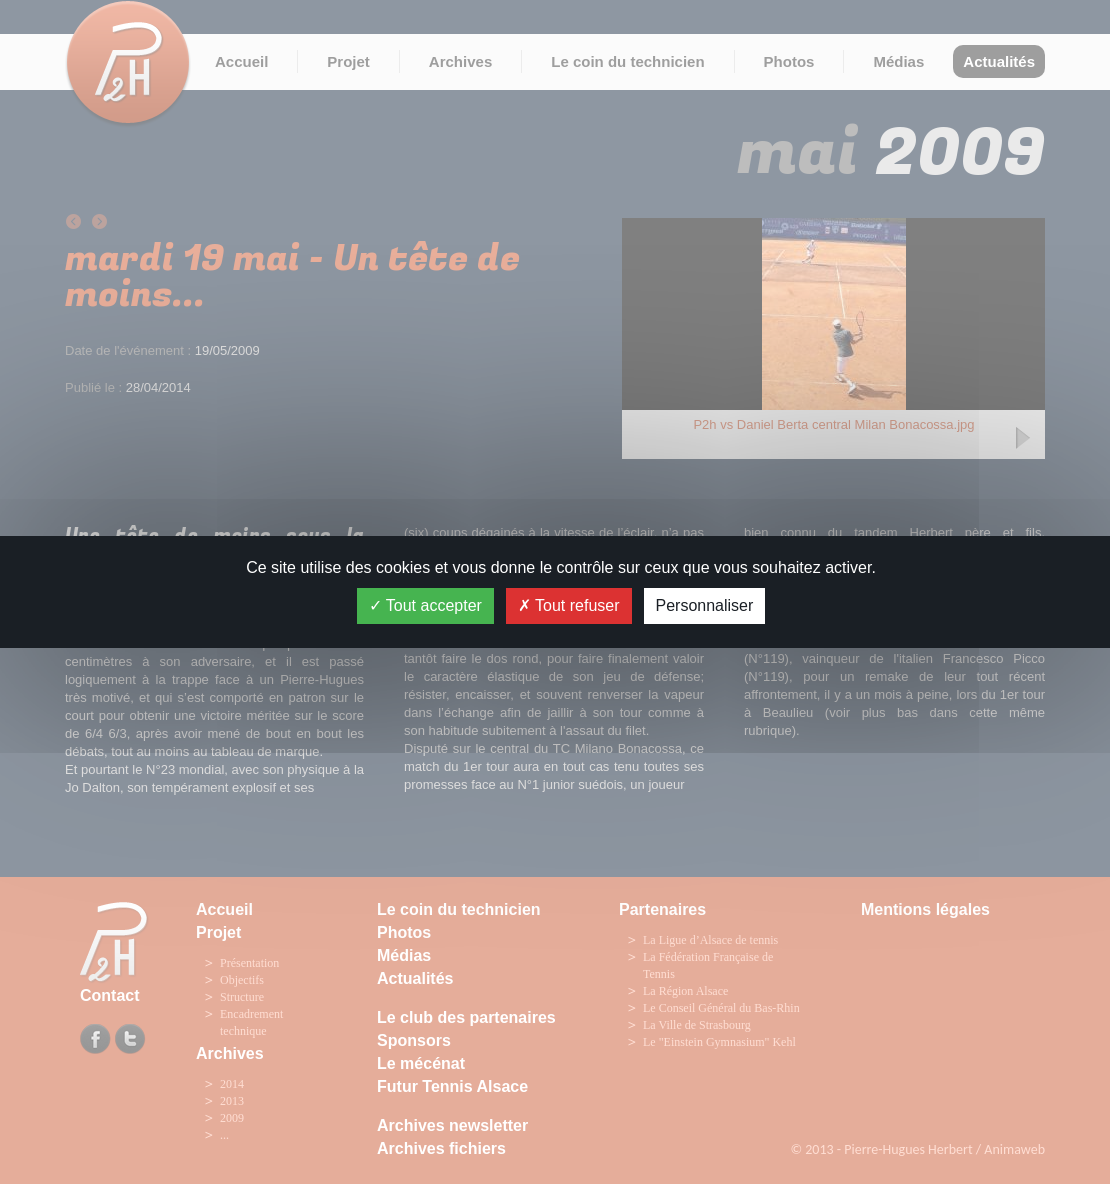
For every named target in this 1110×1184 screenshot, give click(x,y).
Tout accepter (425, 605)
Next (1024, 440)
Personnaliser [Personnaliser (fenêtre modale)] (705, 605)
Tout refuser (569, 605)
